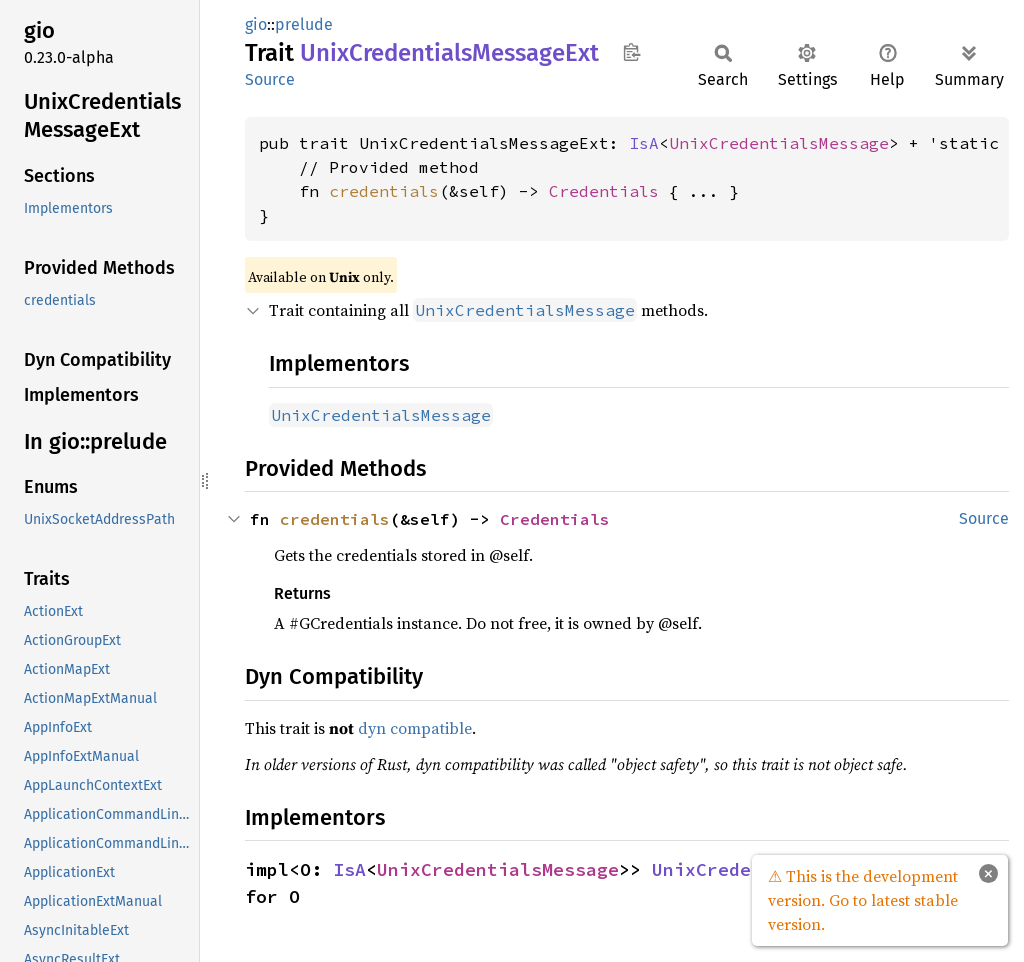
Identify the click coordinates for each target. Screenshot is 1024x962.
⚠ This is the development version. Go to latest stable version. (863, 900)
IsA (644, 143)
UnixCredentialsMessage (779, 143)
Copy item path (631, 52)
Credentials (604, 191)
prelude (304, 24)
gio (256, 24)
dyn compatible (415, 728)
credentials (384, 191)
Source (270, 79)
